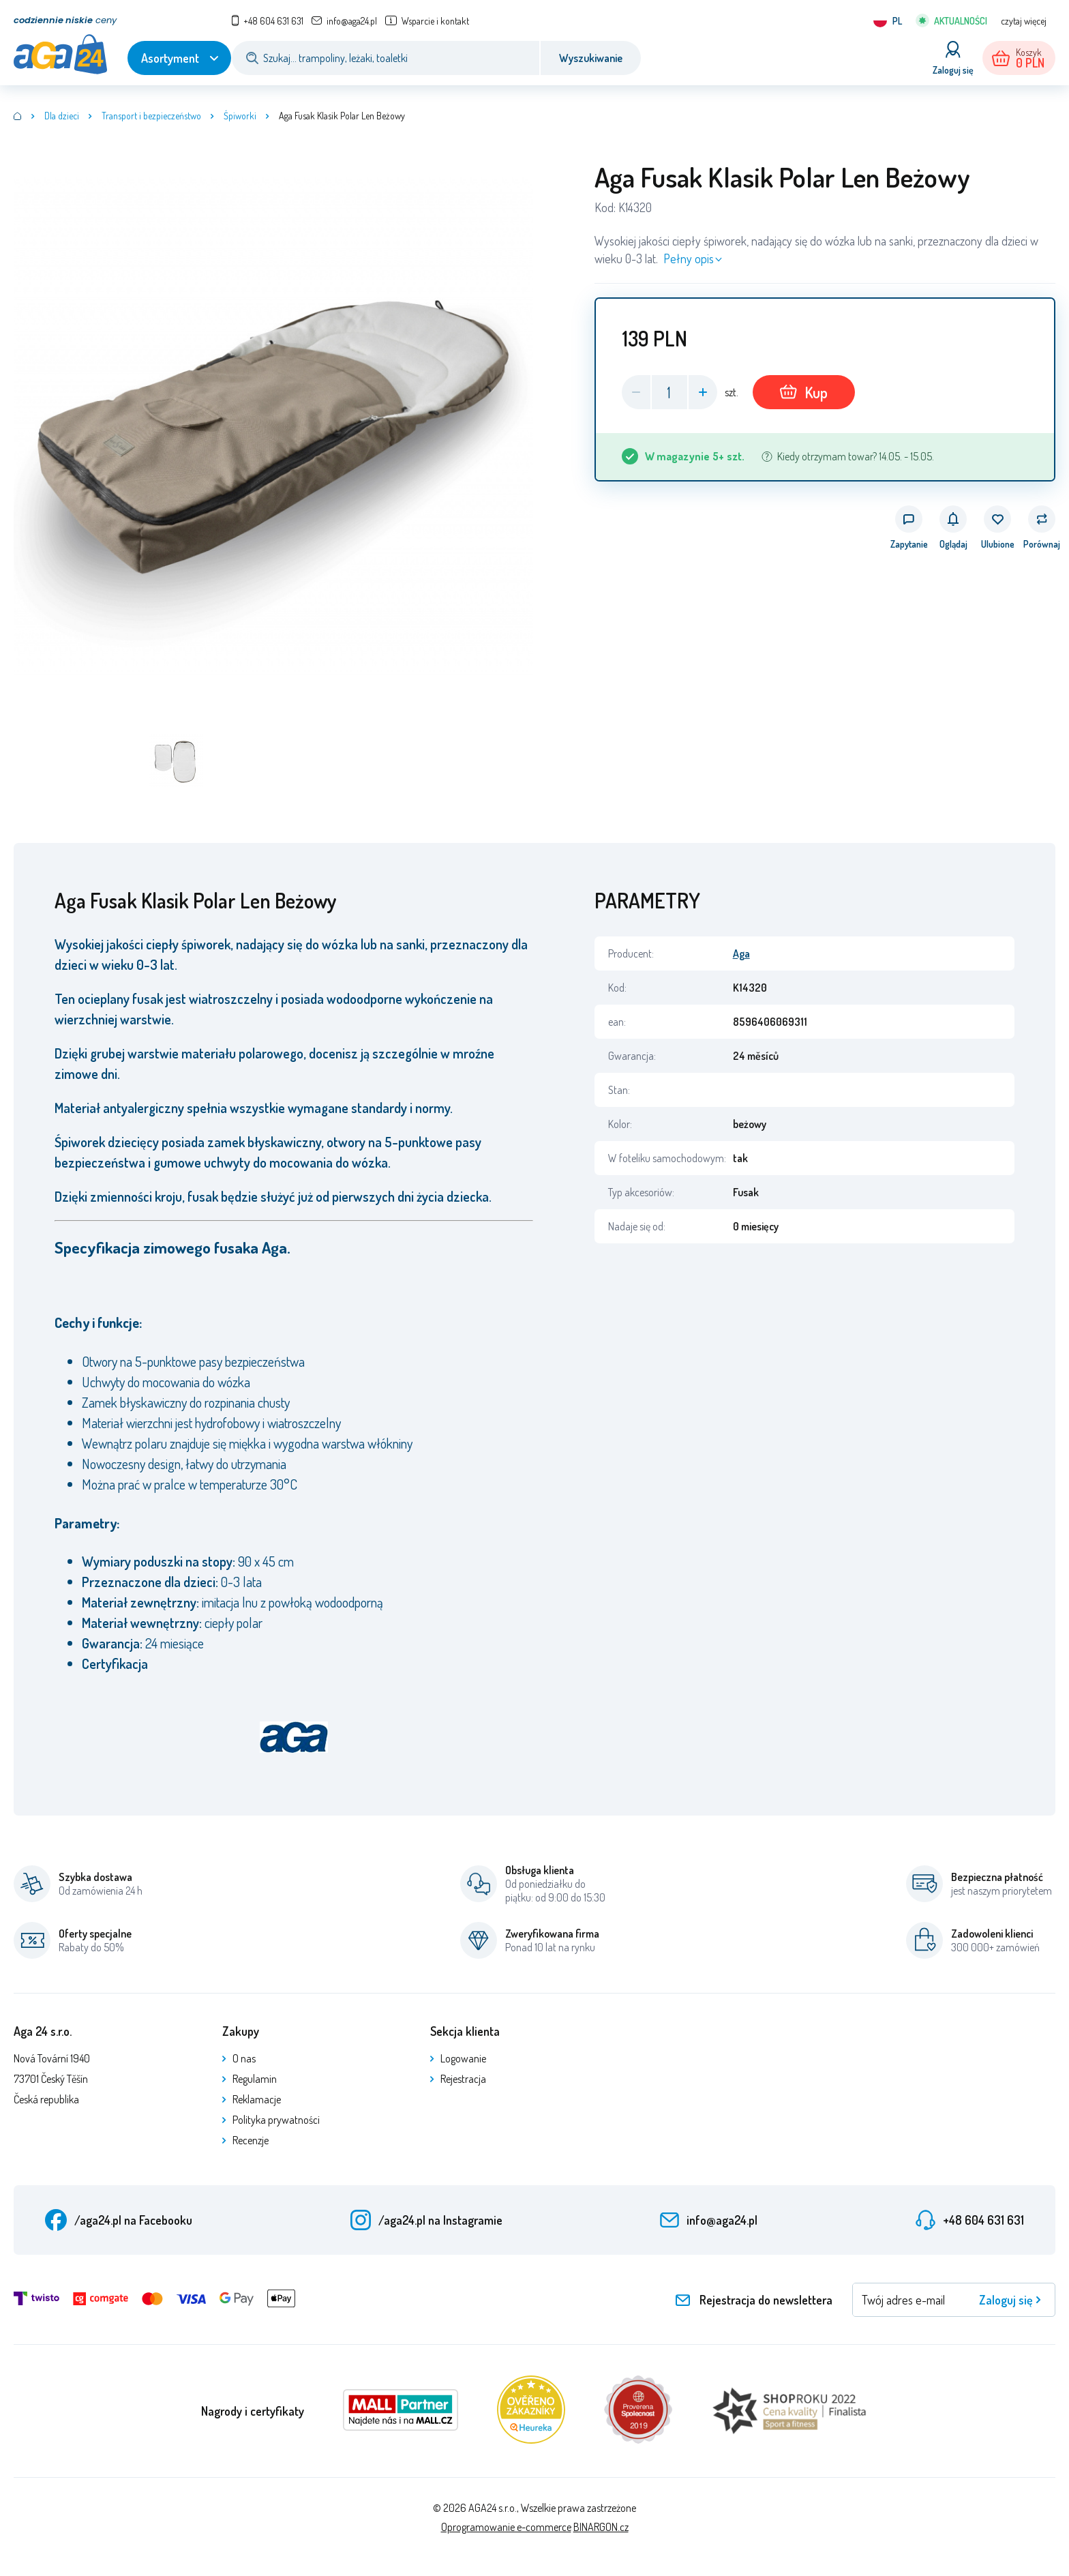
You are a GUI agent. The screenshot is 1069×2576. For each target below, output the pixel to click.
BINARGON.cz (601, 2527)
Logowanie (463, 2058)
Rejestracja (463, 2079)
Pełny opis (688, 258)
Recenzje (250, 2140)
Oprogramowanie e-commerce (506, 2527)
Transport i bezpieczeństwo (151, 115)
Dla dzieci (61, 115)
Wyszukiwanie (590, 58)
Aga (741, 953)
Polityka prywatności (276, 2120)
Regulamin (254, 2079)
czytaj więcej (1024, 21)
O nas (244, 2058)
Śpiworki (240, 115)
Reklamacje (256, 2099)
